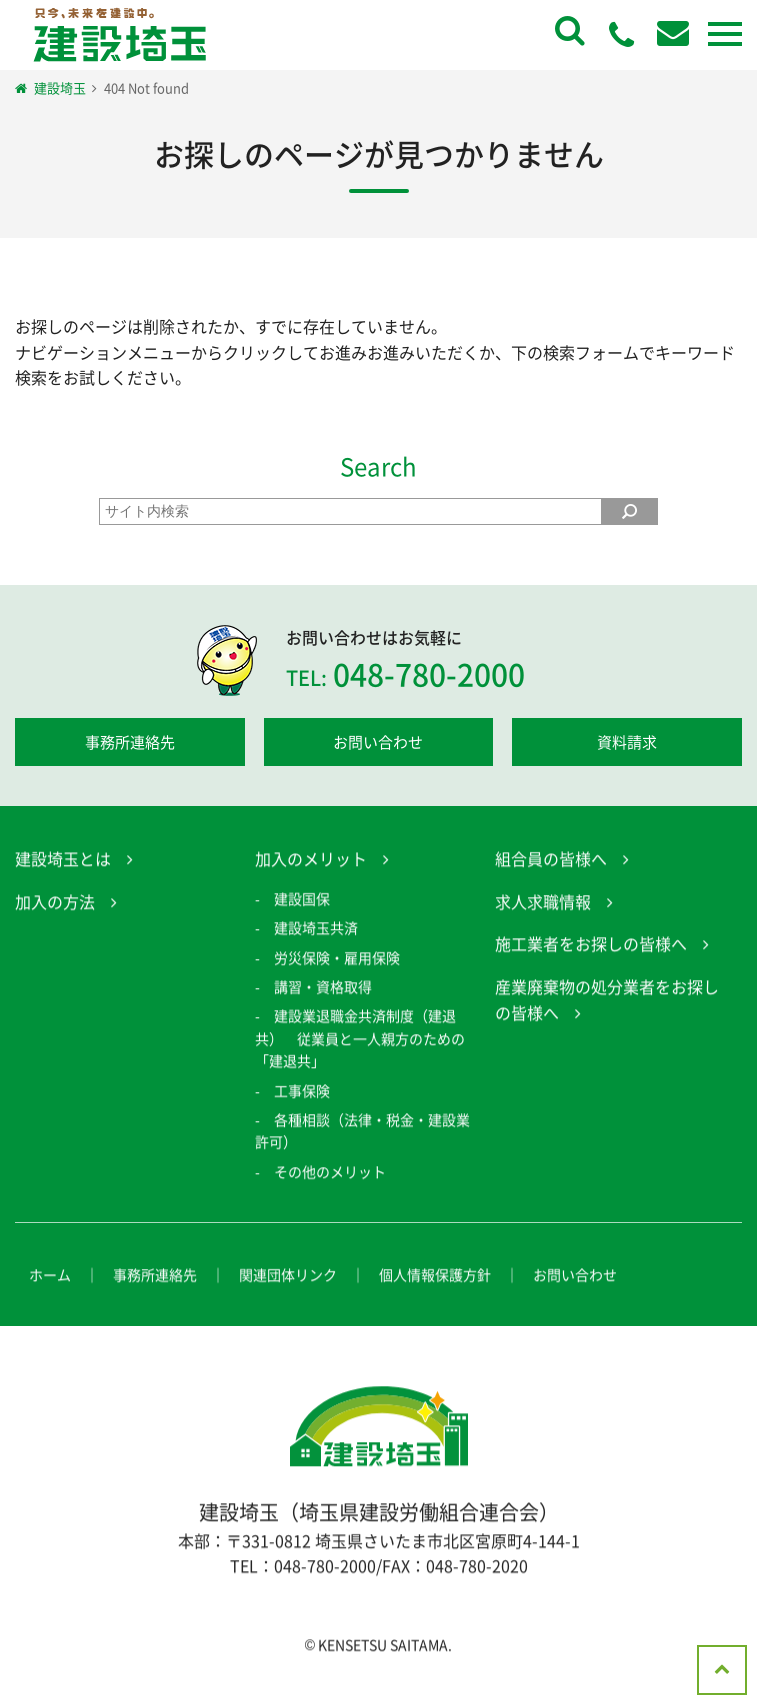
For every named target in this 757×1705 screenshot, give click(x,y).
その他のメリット (330, 1196)
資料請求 (627, 742)
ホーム (50, 1300)
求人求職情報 (543, 926)
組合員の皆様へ (551, 884)
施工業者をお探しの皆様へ (591, 969)
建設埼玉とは (63, 884)
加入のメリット (311, 884)
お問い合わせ (378, 742)
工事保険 (302, 1115)
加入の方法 (55, 926)
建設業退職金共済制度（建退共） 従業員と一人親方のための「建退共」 (360, 1063)
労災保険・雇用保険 (337, 982)
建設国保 (302, 923)
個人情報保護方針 (435, 1300)
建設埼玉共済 (316, 953)
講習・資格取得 (323, 1011)
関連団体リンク (288, 1300)
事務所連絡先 (130, 742)
